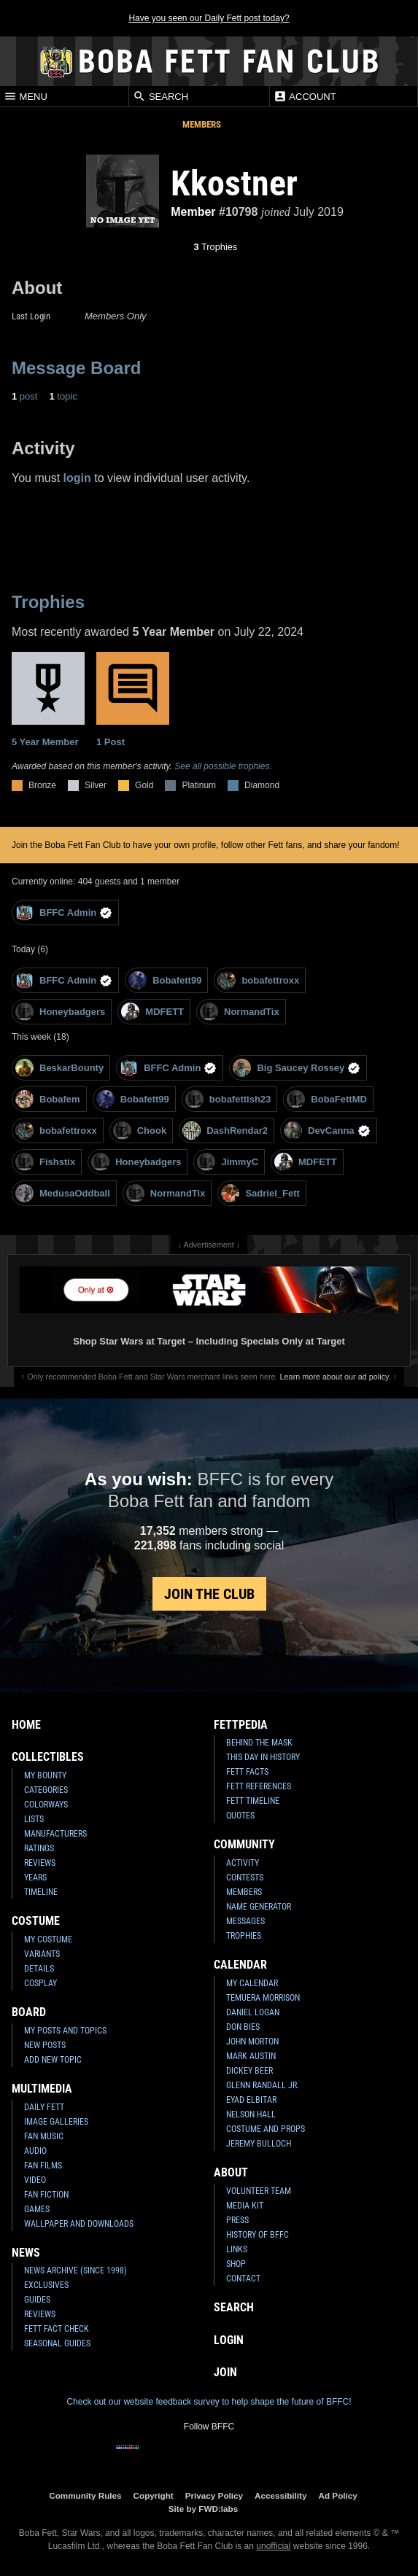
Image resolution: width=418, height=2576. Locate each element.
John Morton (252, 2041)
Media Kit (244, 2206)
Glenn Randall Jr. (262, 2085)
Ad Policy (338, 2495)
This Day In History (263, 1757)
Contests (244, 1877)
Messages (245, 1921)
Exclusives (46, 2285)
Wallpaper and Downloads (78, 2224)
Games (37, 2209)
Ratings (39, 1848)
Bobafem (47, 1099)
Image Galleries (56, 2122)
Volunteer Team (258, 2191)
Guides (37, 2300)
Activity (242, 1863)
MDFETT (152, 1012)
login (77, 478)
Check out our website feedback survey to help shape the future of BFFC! (208, 2402)
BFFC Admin (63, 912)
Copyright (153, 2495)
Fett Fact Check (56, 2329)
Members (201, 124)
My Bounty (45, 1775)
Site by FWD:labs (203, 2508)
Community (244, 1844)
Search (160, 96)
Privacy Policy (214, 2495)
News (26, 2253)
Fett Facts (247, 1772)
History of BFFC (257, 2235)
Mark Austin (251, 2056)
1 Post (132, 699)
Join (225, 2372)
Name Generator (258, 1907)
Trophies (216, 246)
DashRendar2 (225, 1130)
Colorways (46, 1804)
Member (193, 212)
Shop (236, 2264)
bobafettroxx (258, 980)
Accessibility (280, 2495)
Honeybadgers (60, 1012)
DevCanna (327, 1130)
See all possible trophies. (222, 766)
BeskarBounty (59, 1068)
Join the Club (209, 1594)
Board (29, 2012)
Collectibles (48, 1757)
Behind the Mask (259, 1743)
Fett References (258, 1786)
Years (35, 1877)
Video (35, 2180)
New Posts (45, 2045)
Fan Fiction (46, 2195)
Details (39, 1969)
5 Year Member (48, 699)
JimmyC (227, 1162)
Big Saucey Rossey (296, 1068)
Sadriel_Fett (260, 1193)
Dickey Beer (249, 2071)
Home (26, 1725)
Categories (46, 1790)
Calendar (240, 1965)
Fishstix (45, 1162)
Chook (139, 1130)
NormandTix (239, 1012)
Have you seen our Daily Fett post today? (208, 18)
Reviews (39, 1863)
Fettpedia (241, 1725)
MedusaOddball (62, 1193)
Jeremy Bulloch (258, 2144)
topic (63, 396)
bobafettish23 (228, 1099)
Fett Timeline (252, 1801)
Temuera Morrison (263, 1998)
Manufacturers (55, 1834)
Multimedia (42, 2089)
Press (237, 2220)
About (231, 2172)
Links (236, 2249)
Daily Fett (44, 2107)
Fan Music (43, 2136)
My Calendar (252, 1983)
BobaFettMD (327, 1099)
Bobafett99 (164, 980)
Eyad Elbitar (251, 2100)
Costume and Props (265, 2129)
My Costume (48, 1939)
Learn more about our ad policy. (335, 1376)
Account (305, 96)
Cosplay (40, 1983)
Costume (36, 1921)
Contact (243, 2278)
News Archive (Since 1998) (75, 2270)
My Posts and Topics (65, 2031)
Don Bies (243, 2027)
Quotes (240, 1815)
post (24, 396)
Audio (35, 2151)
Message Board (76, 368)
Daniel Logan (252, 2012)
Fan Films (43, 2165)
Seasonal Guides (57, 2343)
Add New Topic (53, 2060)
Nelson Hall (251, 2114)
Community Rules (85, 2495)
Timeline (41, 1892)
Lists (34, 1819)
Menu (25, 96)
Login (229, 2340)
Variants (42, 1954)
